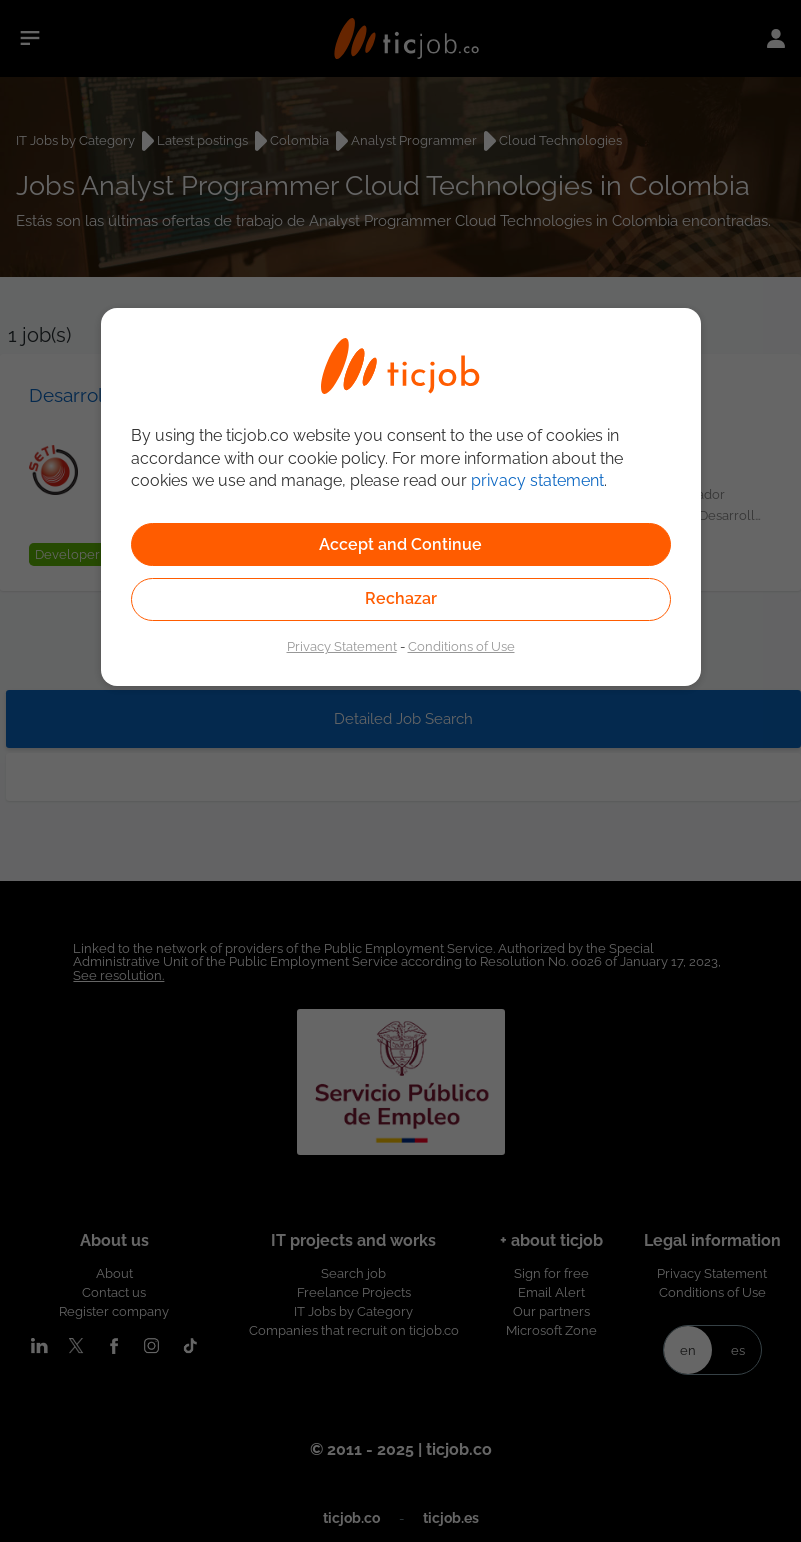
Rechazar (401, 598)
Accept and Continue (400, 544)
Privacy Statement (342, 646)
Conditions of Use (461, 646)
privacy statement (537, 480)
